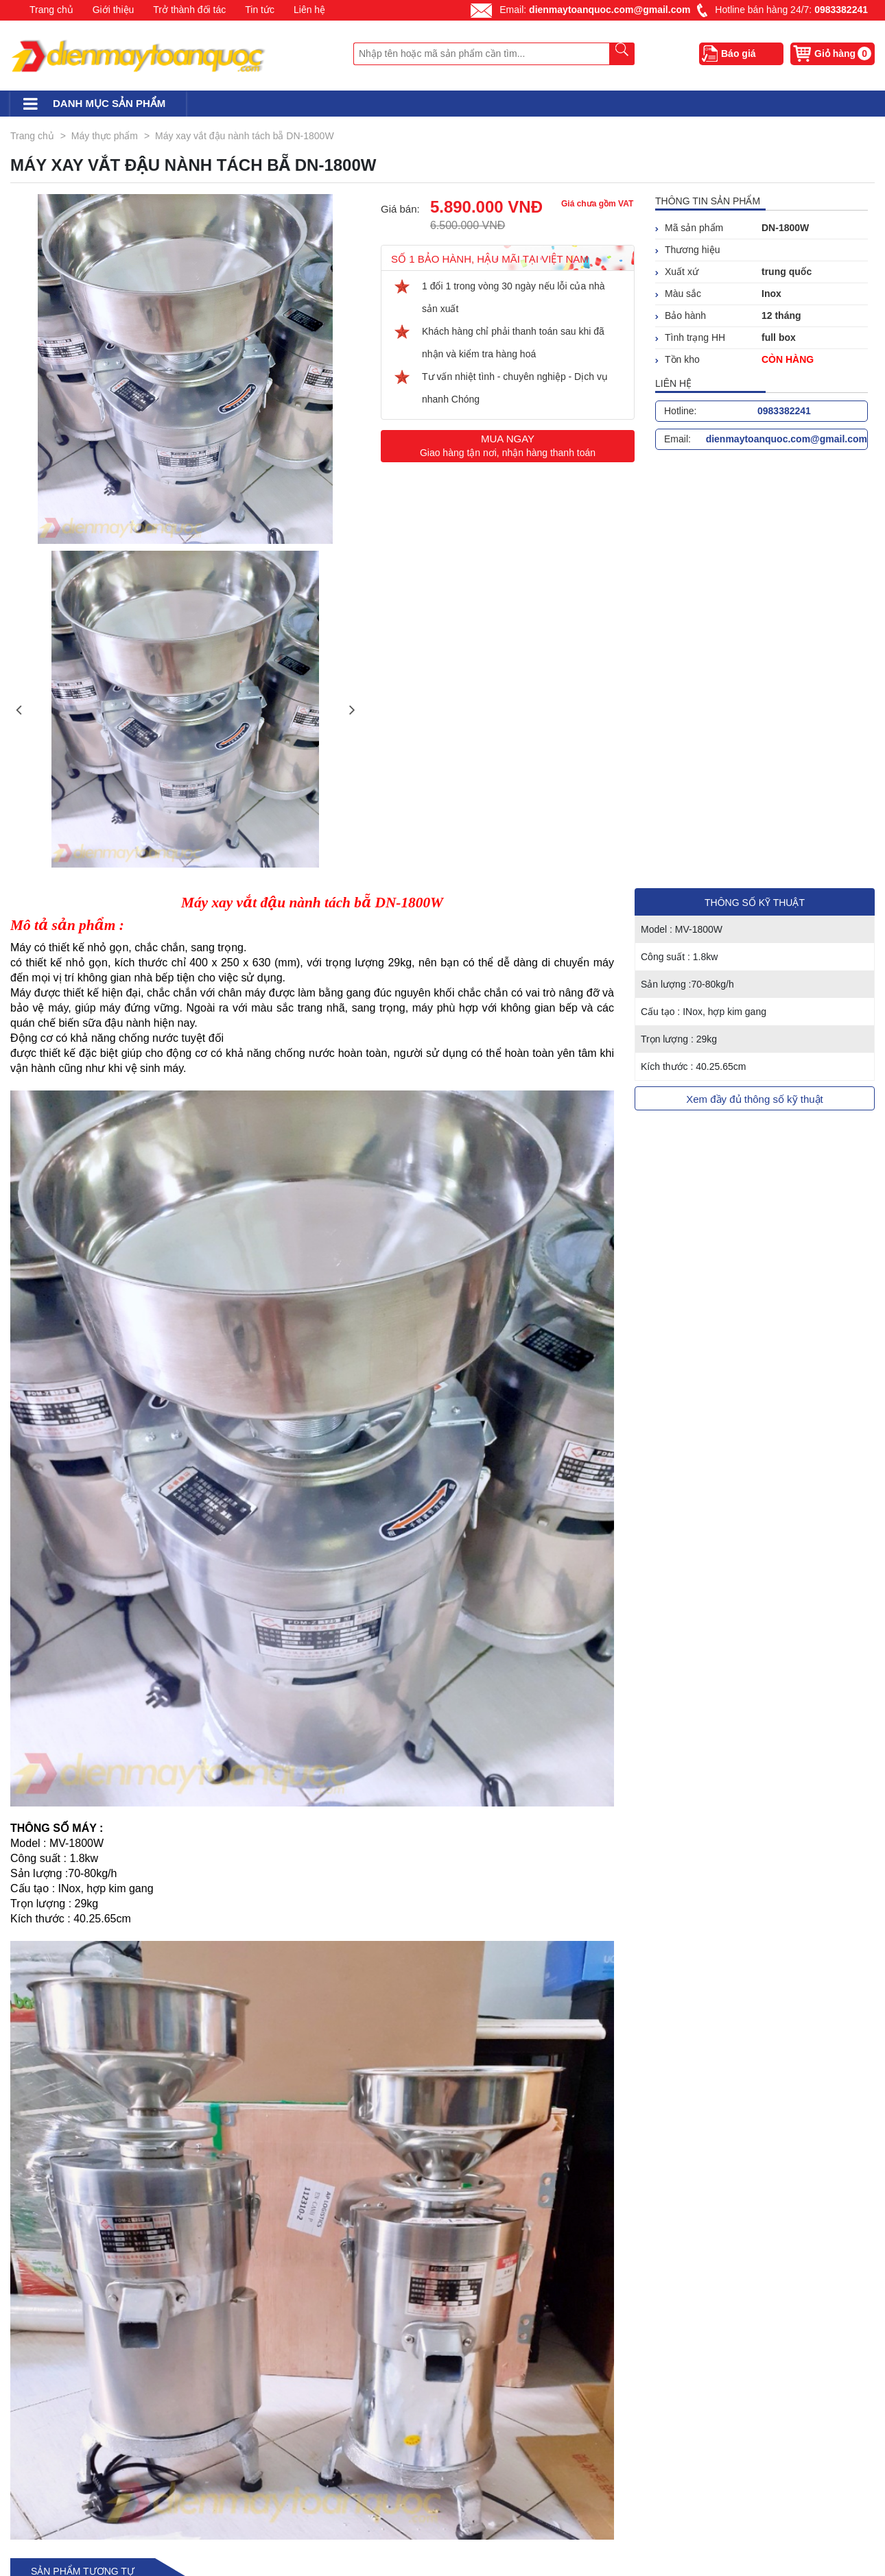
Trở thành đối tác (189, 9)
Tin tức (259, 9)
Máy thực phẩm (104, 135)
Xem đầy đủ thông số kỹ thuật (754, 1099)
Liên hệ (309, 9)
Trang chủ (51, 9)
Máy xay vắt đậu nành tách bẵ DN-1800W (244, 135)
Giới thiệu (113, 9)
